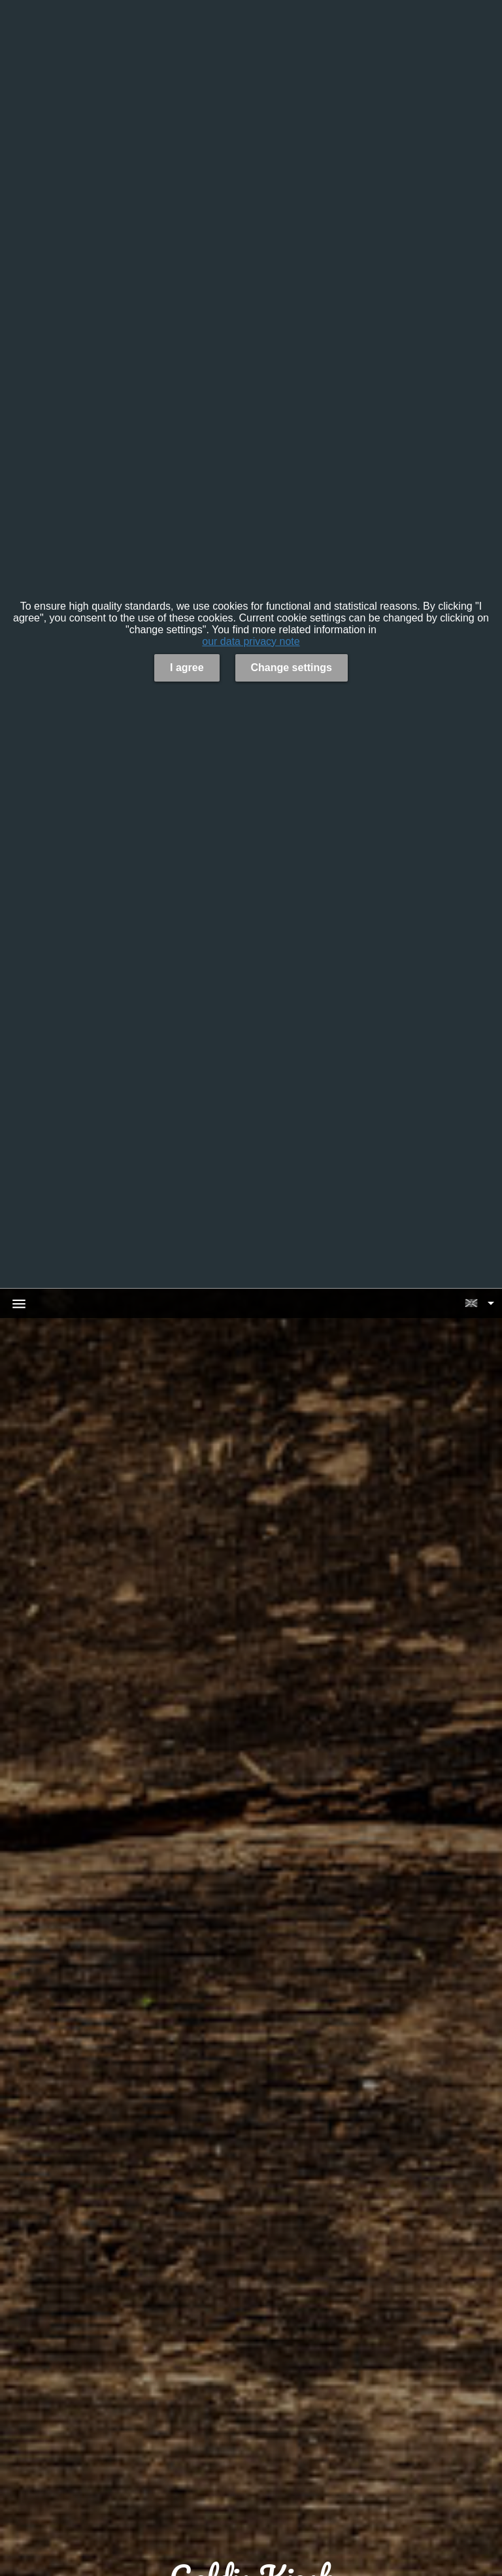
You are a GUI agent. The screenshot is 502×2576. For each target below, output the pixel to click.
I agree (187, 667)
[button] (479, 1303)
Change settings (291, 667)
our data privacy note (250, 641)
